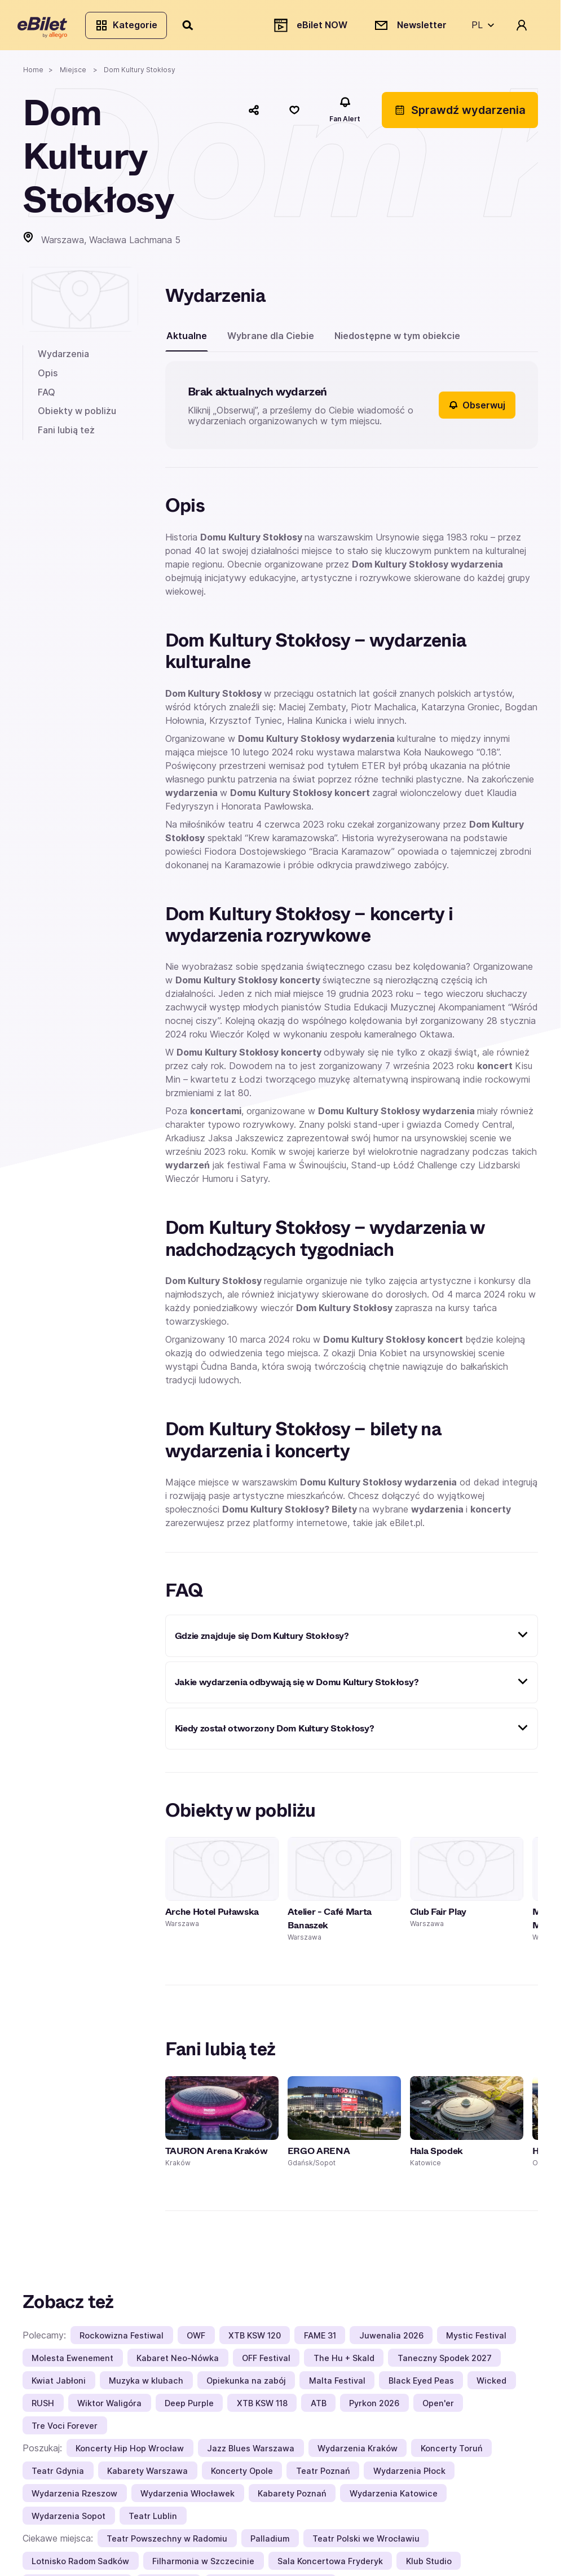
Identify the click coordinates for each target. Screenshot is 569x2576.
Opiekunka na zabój (246, 2384)
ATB (319, 2407)
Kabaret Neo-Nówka (177, 2362)
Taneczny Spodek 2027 (445, 2362)
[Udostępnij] (254, 114)
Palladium (269, 2542)
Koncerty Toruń (452, 2452)
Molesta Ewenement (72, 2362)
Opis (48, 377)
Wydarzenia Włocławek (187, 2497)
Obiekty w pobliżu (77, 415)
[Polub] (294, 114)
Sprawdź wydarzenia (460, 114)
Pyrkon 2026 (374, 2407)
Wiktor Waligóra (109, 2407)
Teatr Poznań (323, 2475)
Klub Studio (429, 2565)
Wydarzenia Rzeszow (74, 2497)
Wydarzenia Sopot (68, 2520)
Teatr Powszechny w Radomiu (167, 2542)
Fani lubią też (66, 434)
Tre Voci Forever (65, 2429)
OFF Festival (266, 2362)
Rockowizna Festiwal (122, 2339)
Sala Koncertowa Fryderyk (330, 2565)
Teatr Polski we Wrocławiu (366, 2542)
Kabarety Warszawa (147, 2475)
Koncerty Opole (242, 2475)
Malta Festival (337, 2384)
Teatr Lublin (153, 2520)
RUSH (43, 2407)
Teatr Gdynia (58, 2475)
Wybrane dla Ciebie (270, 340)
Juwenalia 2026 (391, 2339)
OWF (196, 2339)
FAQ (46, 396)
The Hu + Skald (344, 2362)
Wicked (491, 2384)
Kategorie (131, 27)
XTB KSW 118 (262, 2407)
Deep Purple (189, 2407)
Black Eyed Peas (421, 2384)
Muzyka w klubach (146, 2384)
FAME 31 (320, 2339)
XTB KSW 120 (254, 2339)
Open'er (438, 2407)
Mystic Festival (476, 2339)
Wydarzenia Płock (409, 2475)
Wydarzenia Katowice (394, 2497)
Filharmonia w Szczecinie (203, 2565)
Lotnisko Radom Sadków (80, 2565)
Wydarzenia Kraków (357, 2452)
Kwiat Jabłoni (59, 2384)
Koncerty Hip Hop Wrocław (130, 2452)
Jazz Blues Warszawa (250, 2452)
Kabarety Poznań (292, 2497)
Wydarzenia (63, 358)
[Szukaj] (193, 27)
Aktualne (186, 340)
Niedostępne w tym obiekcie (397, 340)
